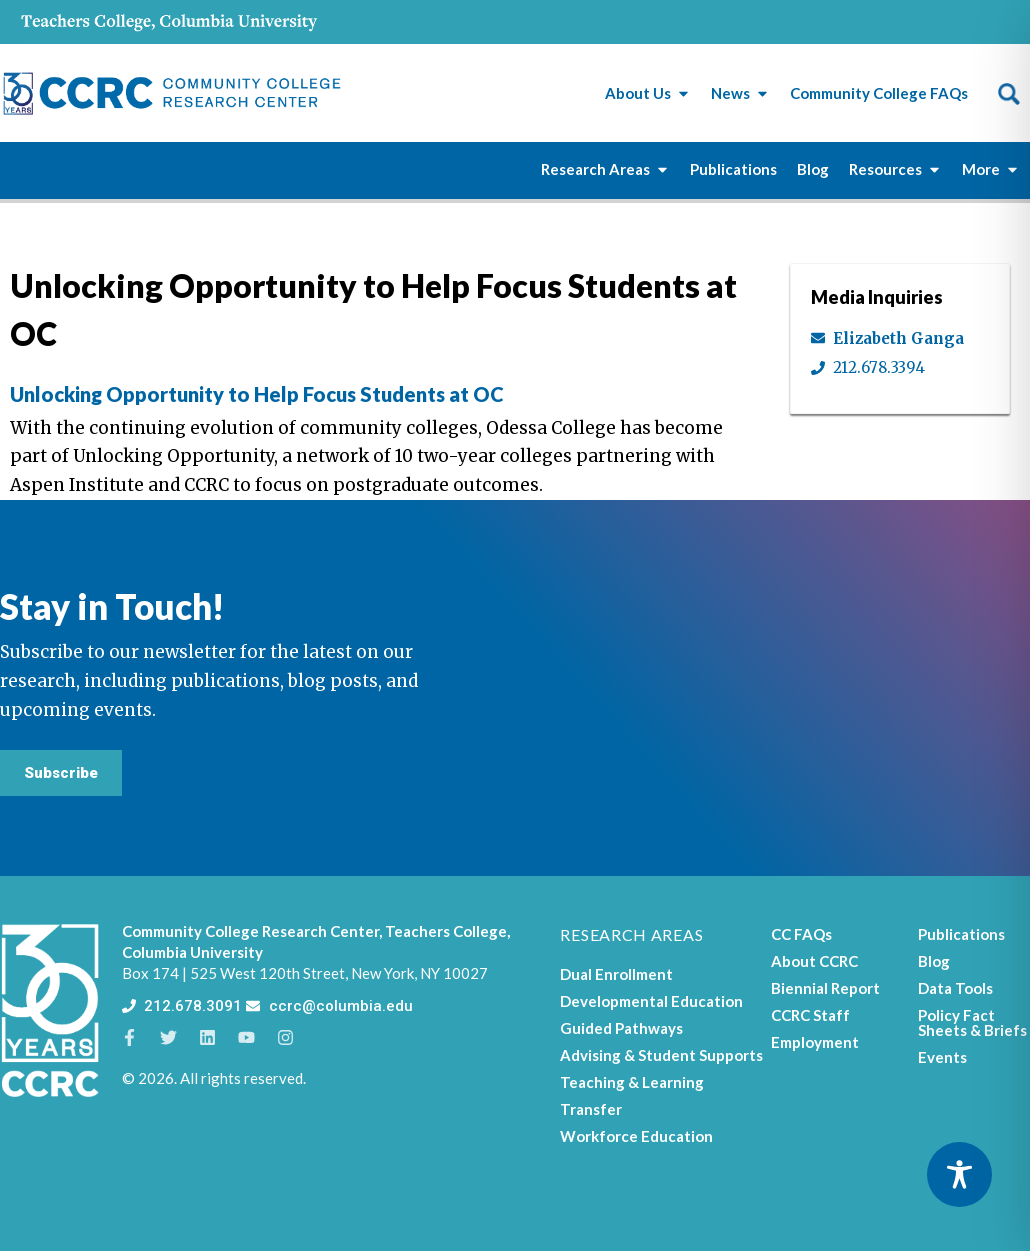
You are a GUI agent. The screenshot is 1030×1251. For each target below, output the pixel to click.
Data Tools (955, 988)
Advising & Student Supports (661, 1055)
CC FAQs (801, 934)
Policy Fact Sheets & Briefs (972, 1022)
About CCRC (814, 961)
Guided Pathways (621, 1028)
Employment (815, 1042)
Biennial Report (825, 988)
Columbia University (192, 952)
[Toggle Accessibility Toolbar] (959, 1174)
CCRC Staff (810, 1015)
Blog (934, 961)
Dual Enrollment (616, 974)
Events (942, 1057)
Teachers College (446, 931)
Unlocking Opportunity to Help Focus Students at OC (257, 394)
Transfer (591, 1109)
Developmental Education (651, 1001)
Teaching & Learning (632, 1082)
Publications (961, 934)
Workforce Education (636, 1136)
